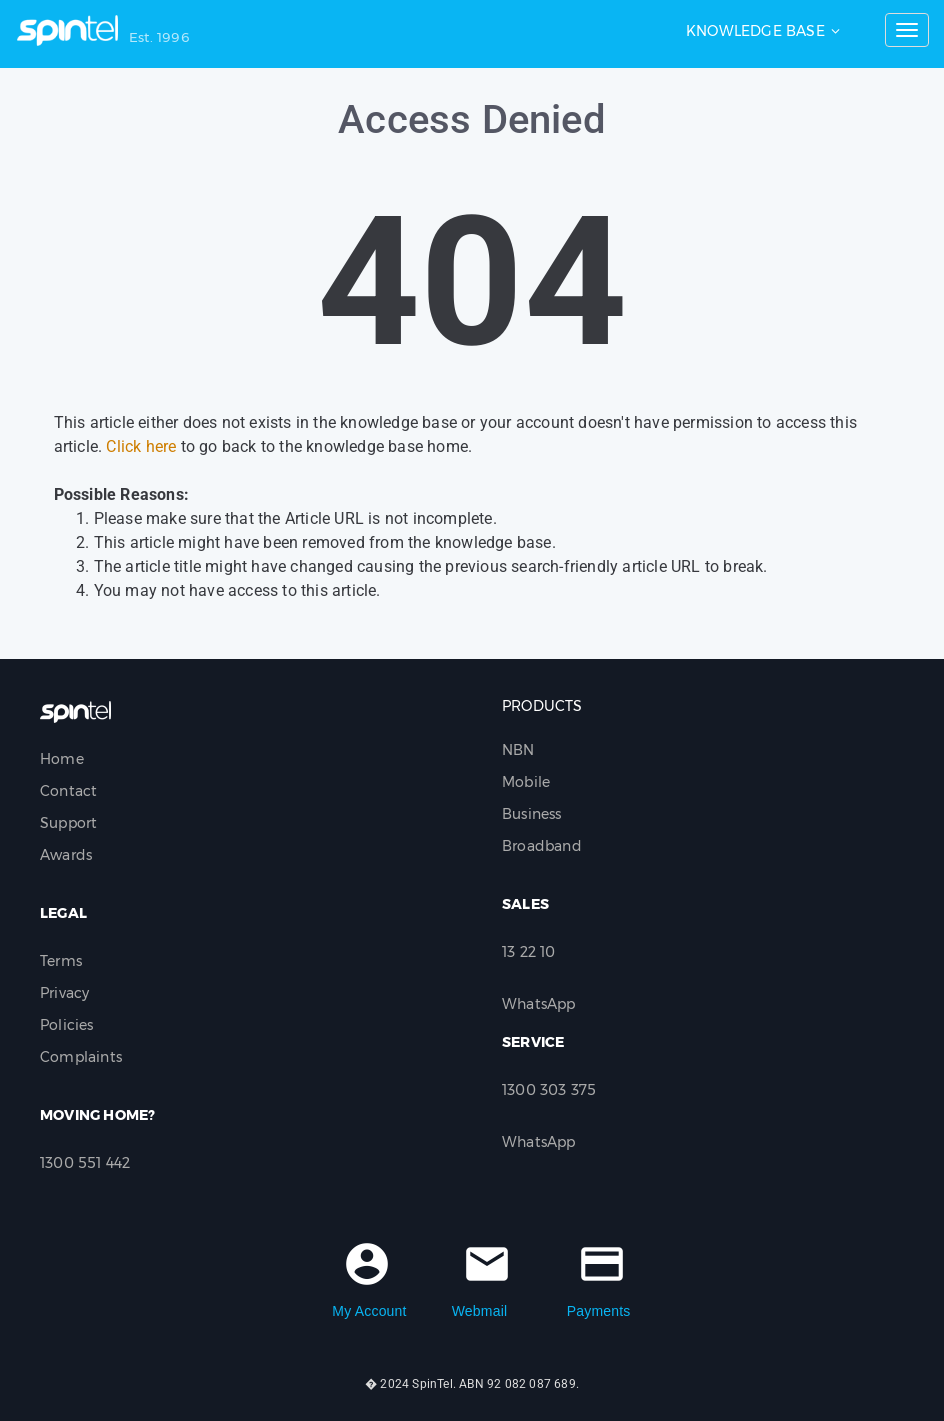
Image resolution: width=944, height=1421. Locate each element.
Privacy (64, 993)
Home (62, 759)
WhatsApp (539, 1004)
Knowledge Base (755, 31)
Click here (141, 446)
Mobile (526, 782)
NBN (518, 750)
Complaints (81, 1057)
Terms (61, 961)
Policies (67, 1025)
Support (68, 823)
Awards (66, 855)
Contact (68, 791)
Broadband (542, 846)
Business (532, 814)
